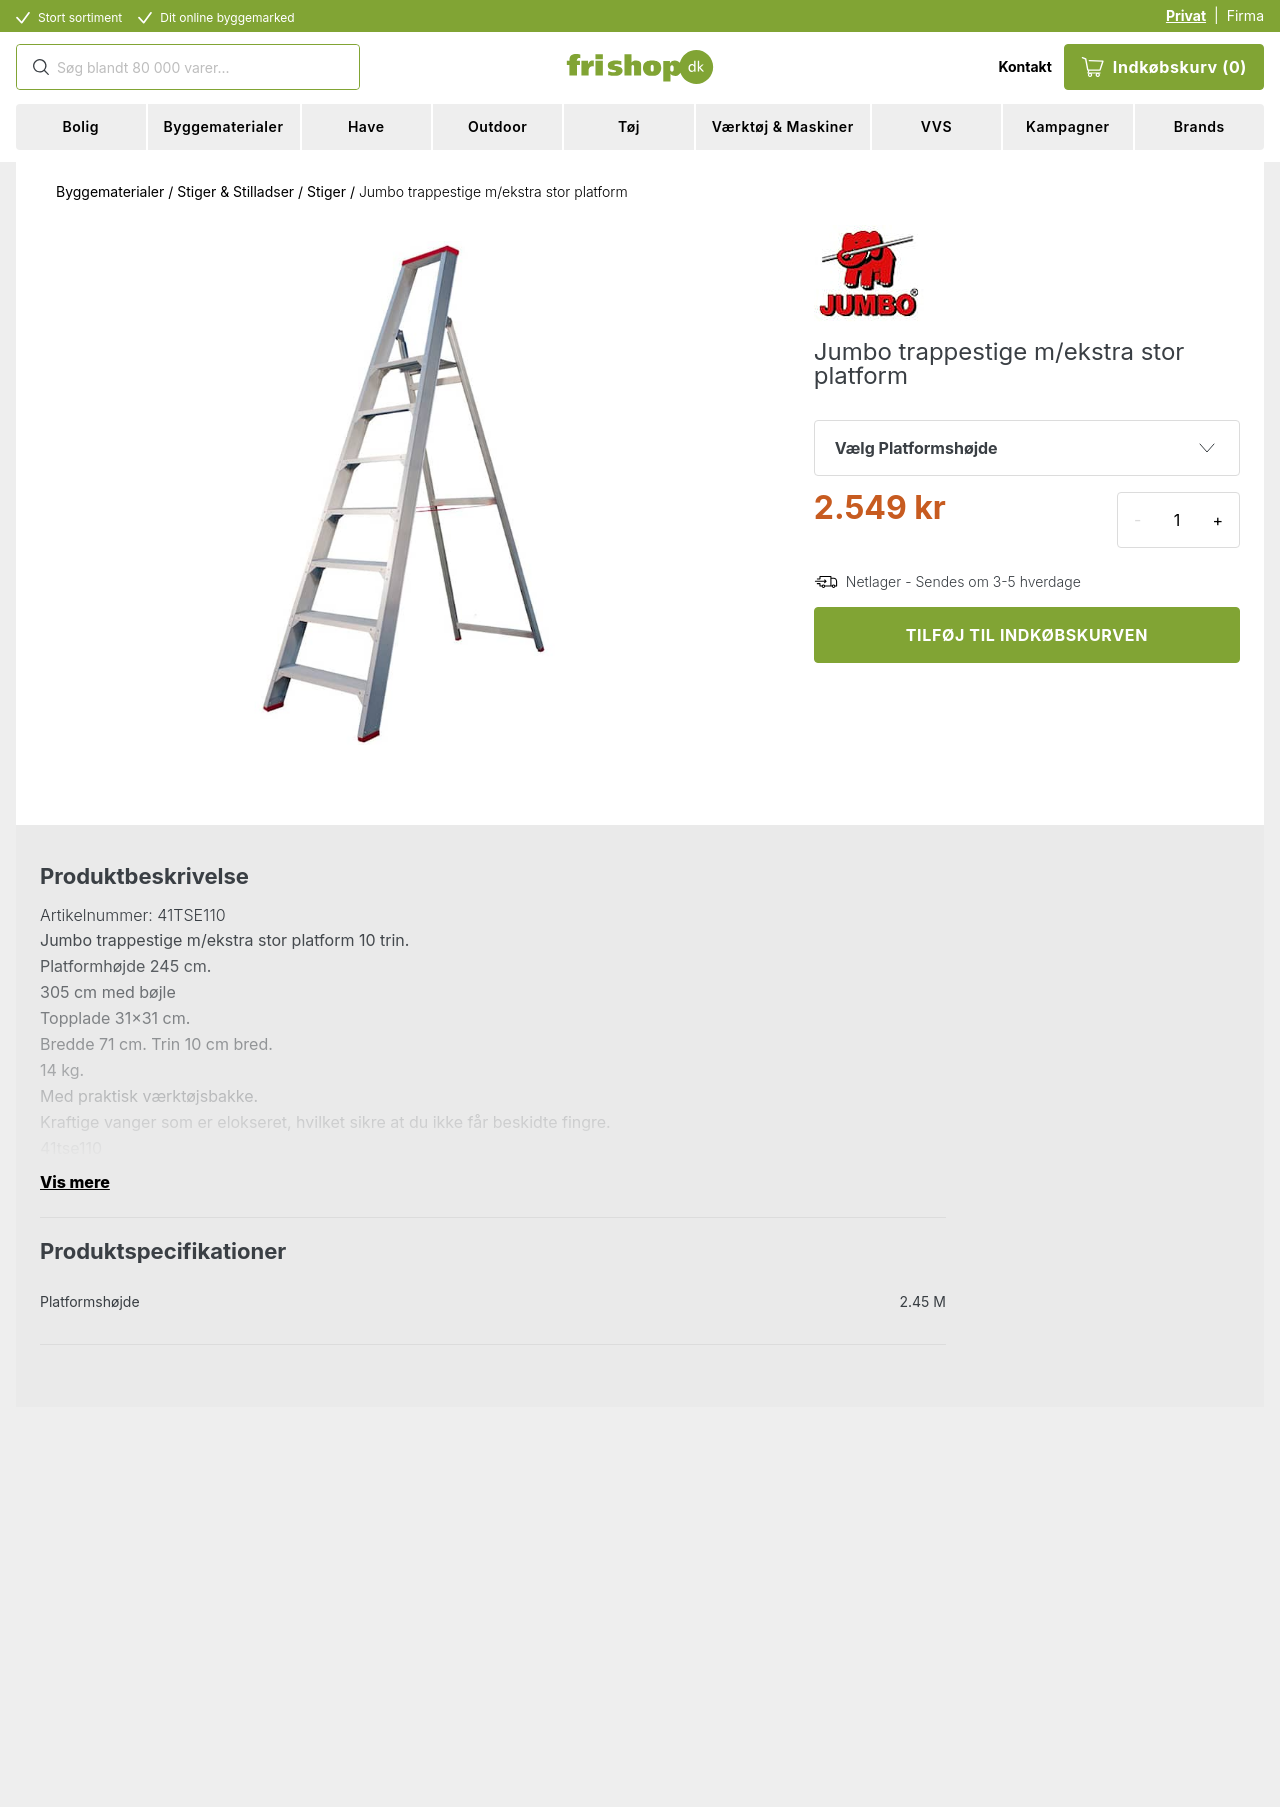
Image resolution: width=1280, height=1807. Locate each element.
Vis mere (75, 1182)
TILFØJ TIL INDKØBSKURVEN (1027, 635)
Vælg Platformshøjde (1025, 448)
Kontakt (1024, 66)
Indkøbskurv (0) (1164, 67)
